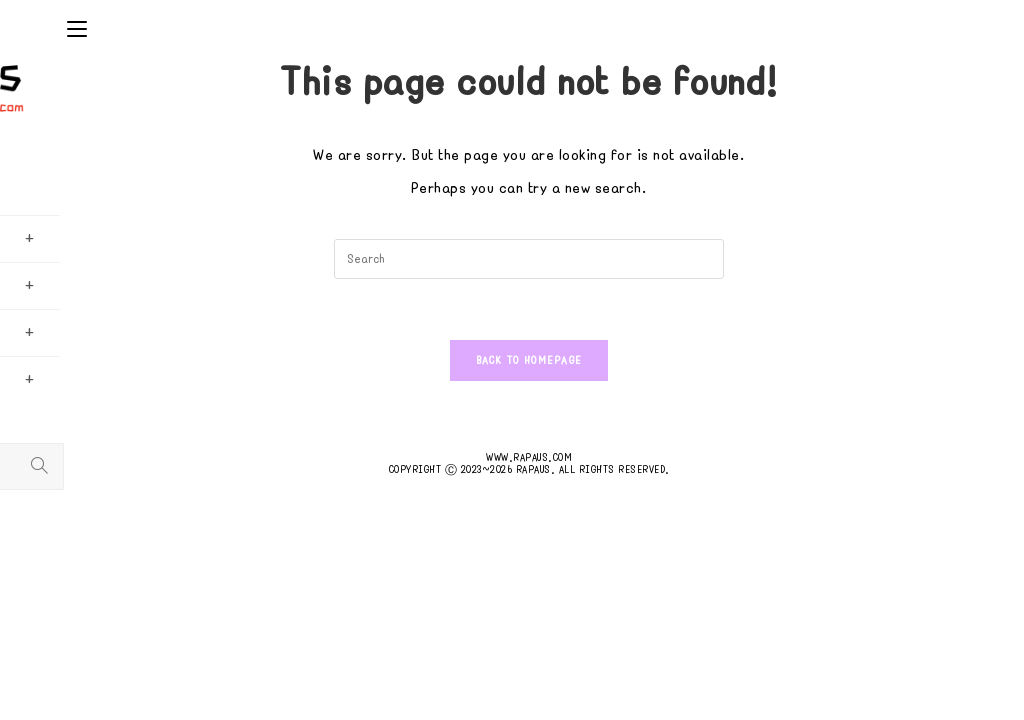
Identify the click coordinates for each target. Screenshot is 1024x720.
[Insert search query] (529, 259)
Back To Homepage (529, 360)
